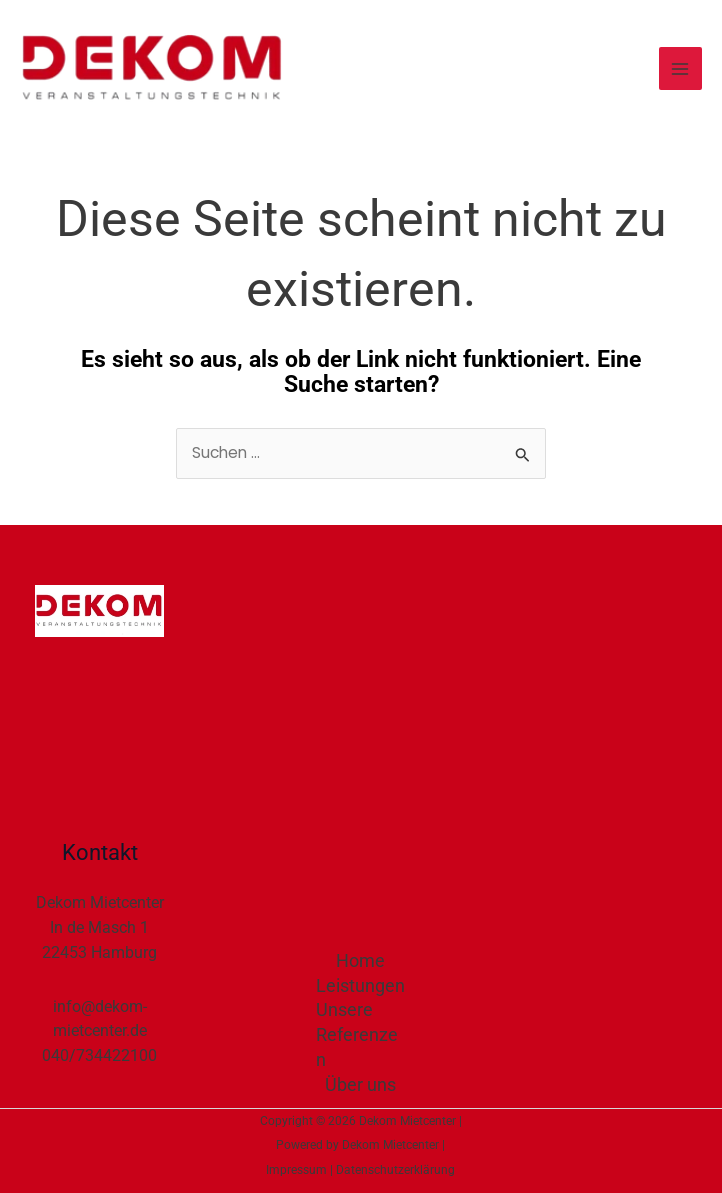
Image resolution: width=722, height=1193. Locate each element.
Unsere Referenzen (357, 1034)
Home (360, 960)
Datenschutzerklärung (395, 1170)
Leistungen (360, 985)
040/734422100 (99, 1055)
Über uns (360, 1084)
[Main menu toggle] (680, 68)
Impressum (296, 1170)
